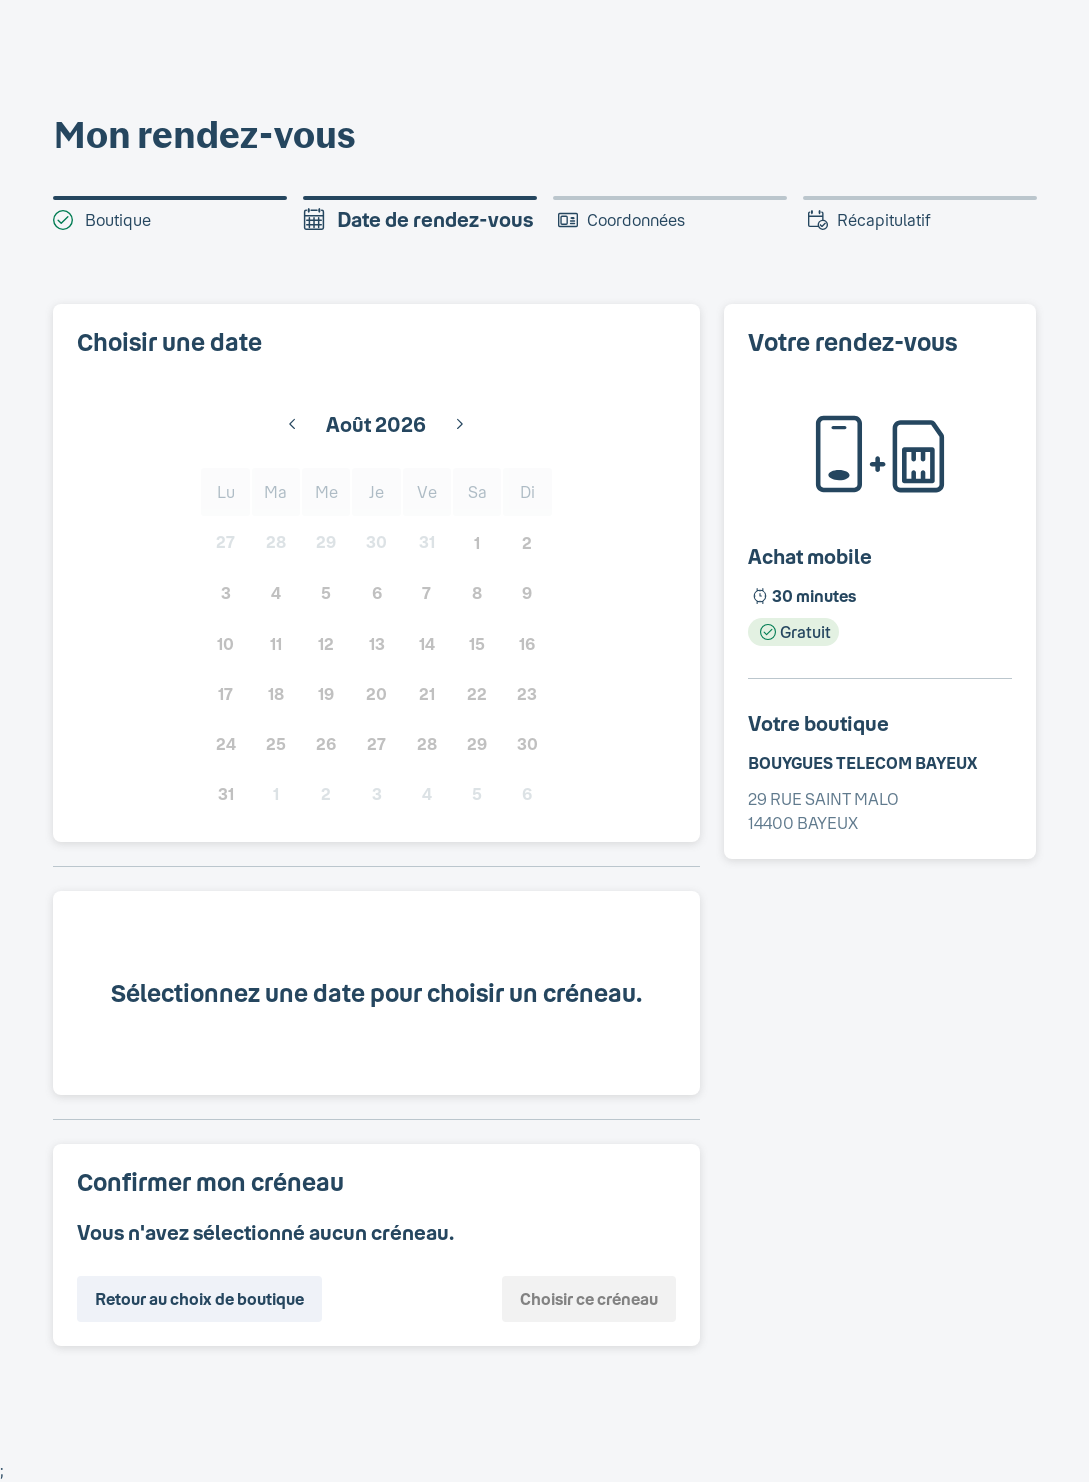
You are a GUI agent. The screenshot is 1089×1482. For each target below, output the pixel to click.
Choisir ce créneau (589, 1298)
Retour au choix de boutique (199, 1298)
